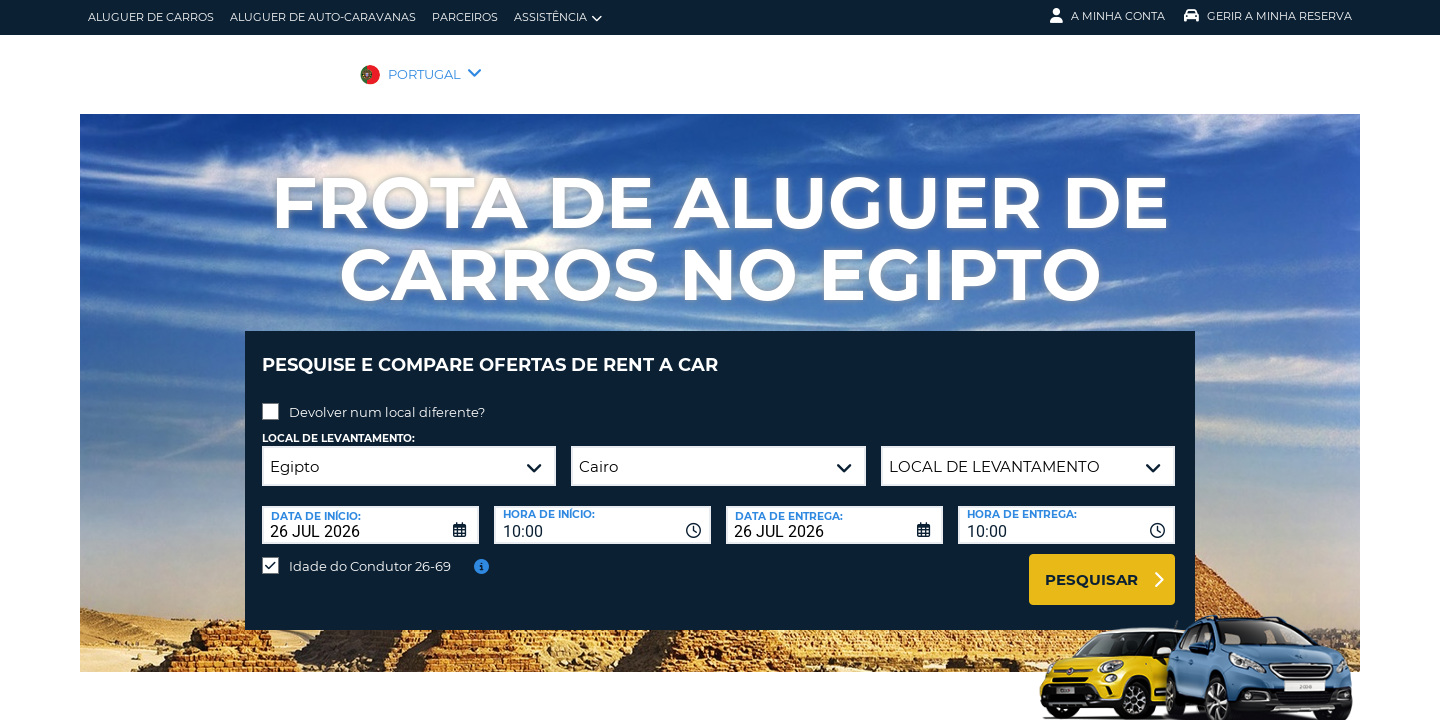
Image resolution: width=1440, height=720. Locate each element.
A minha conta (1107, 16)
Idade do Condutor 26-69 (370, 551)
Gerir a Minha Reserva (1268, 16)
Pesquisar (1091, 564)
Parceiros (465, 17)
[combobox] (602, 510)
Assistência (558, 17)
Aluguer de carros (151, 17)
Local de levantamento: (338, 423)
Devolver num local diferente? (387, 397)
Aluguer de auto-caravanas (323, 17)
